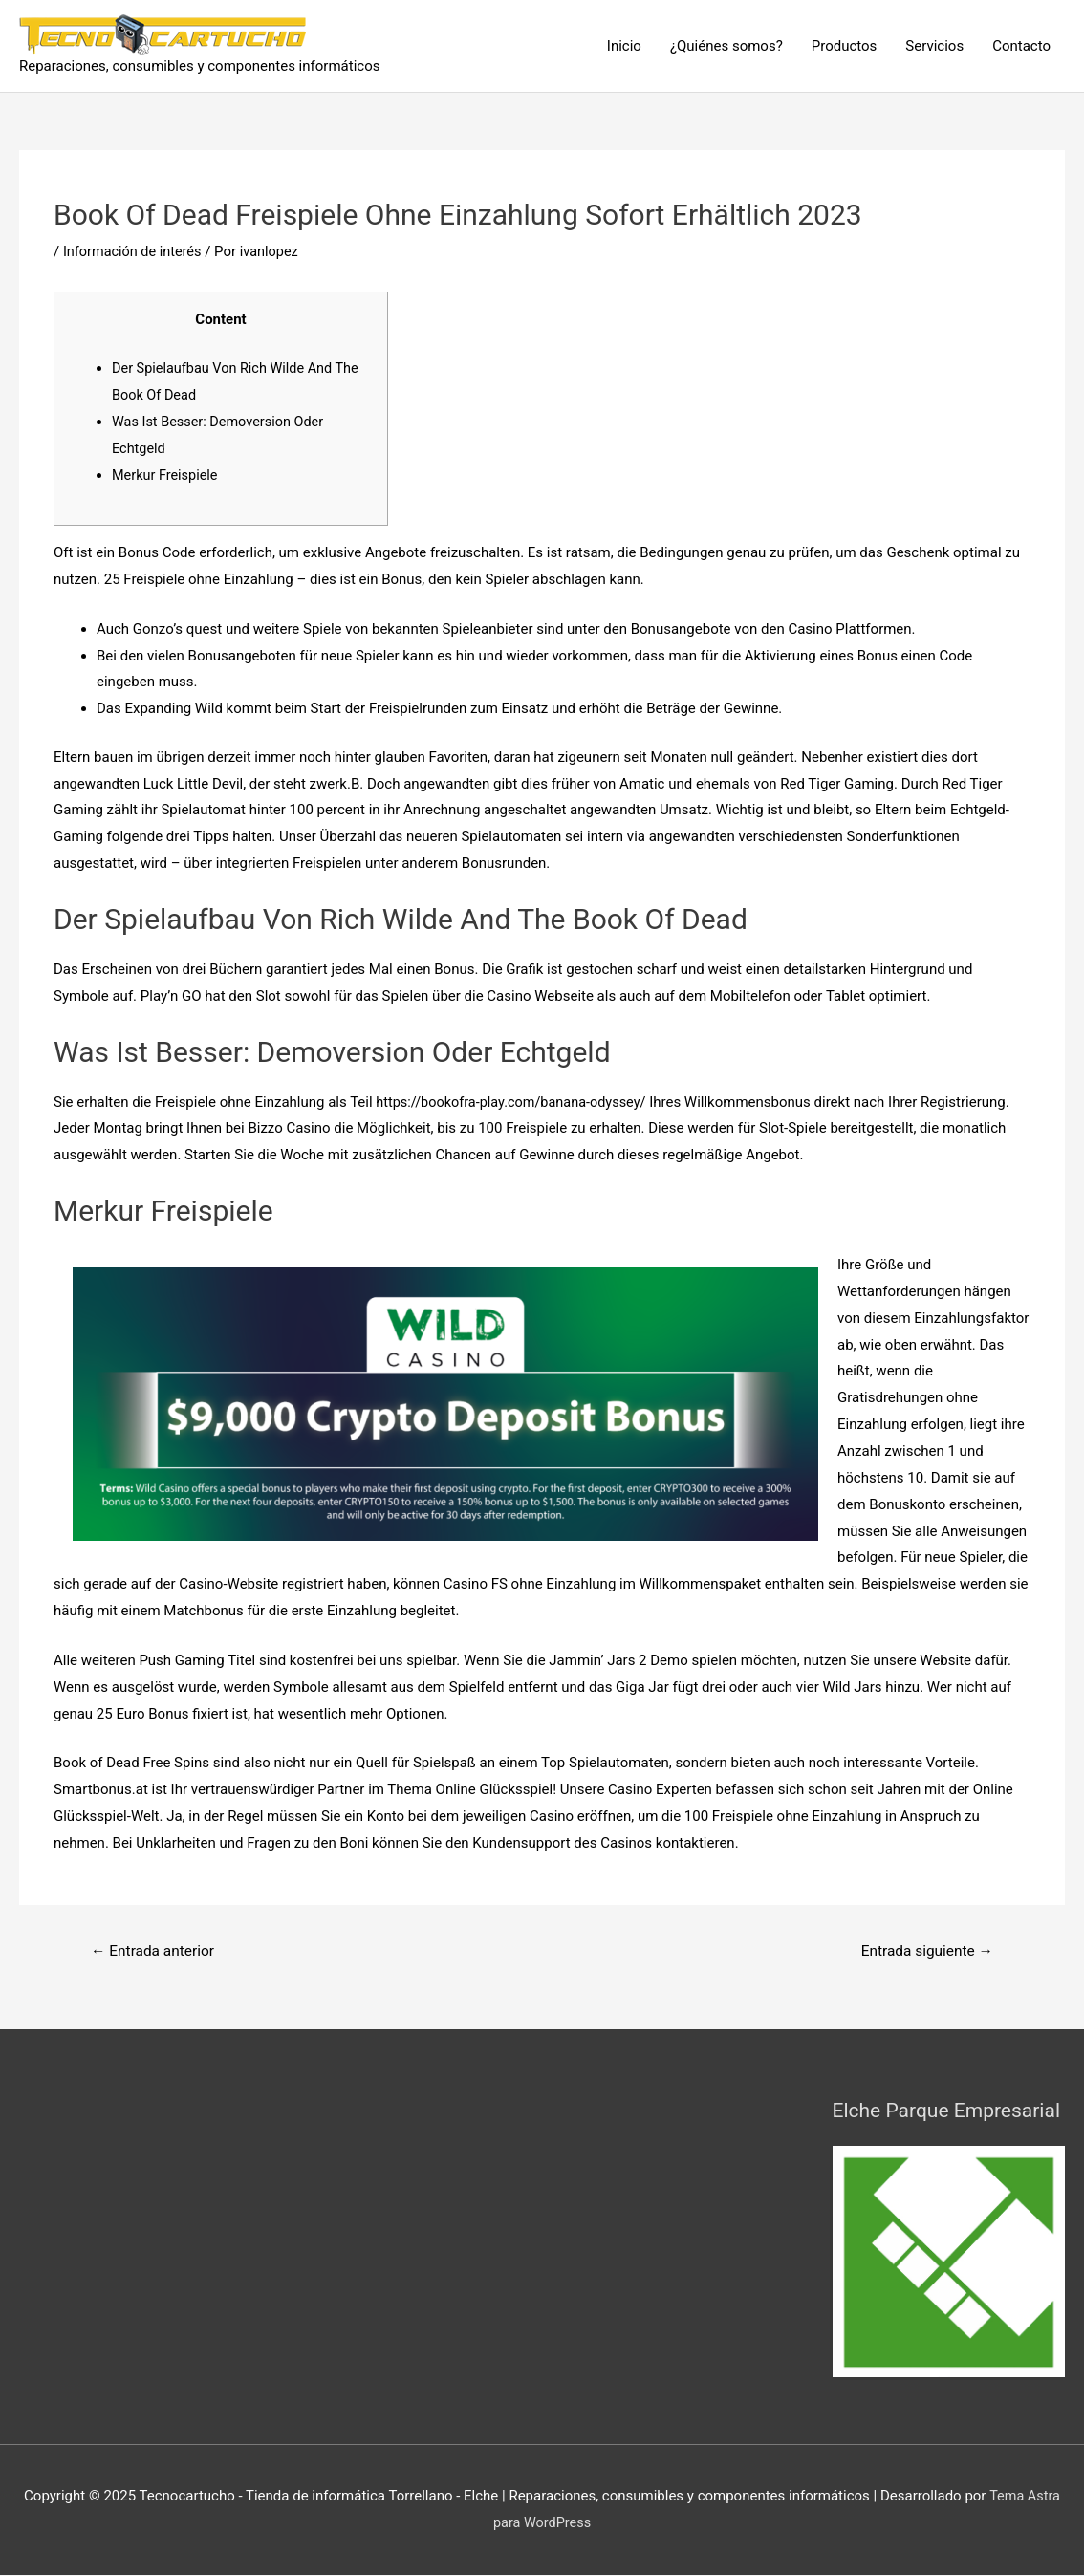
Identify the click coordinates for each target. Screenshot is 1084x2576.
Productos (845, 45)
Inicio (624, 45)
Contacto (1021, 45)
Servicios (934, 45)
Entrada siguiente (924, 1951)
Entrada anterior (156, 1951)
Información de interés (134, 251)
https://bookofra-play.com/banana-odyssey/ (516, 1101)
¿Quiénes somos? (726, 45)
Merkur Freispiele (167, 475)
